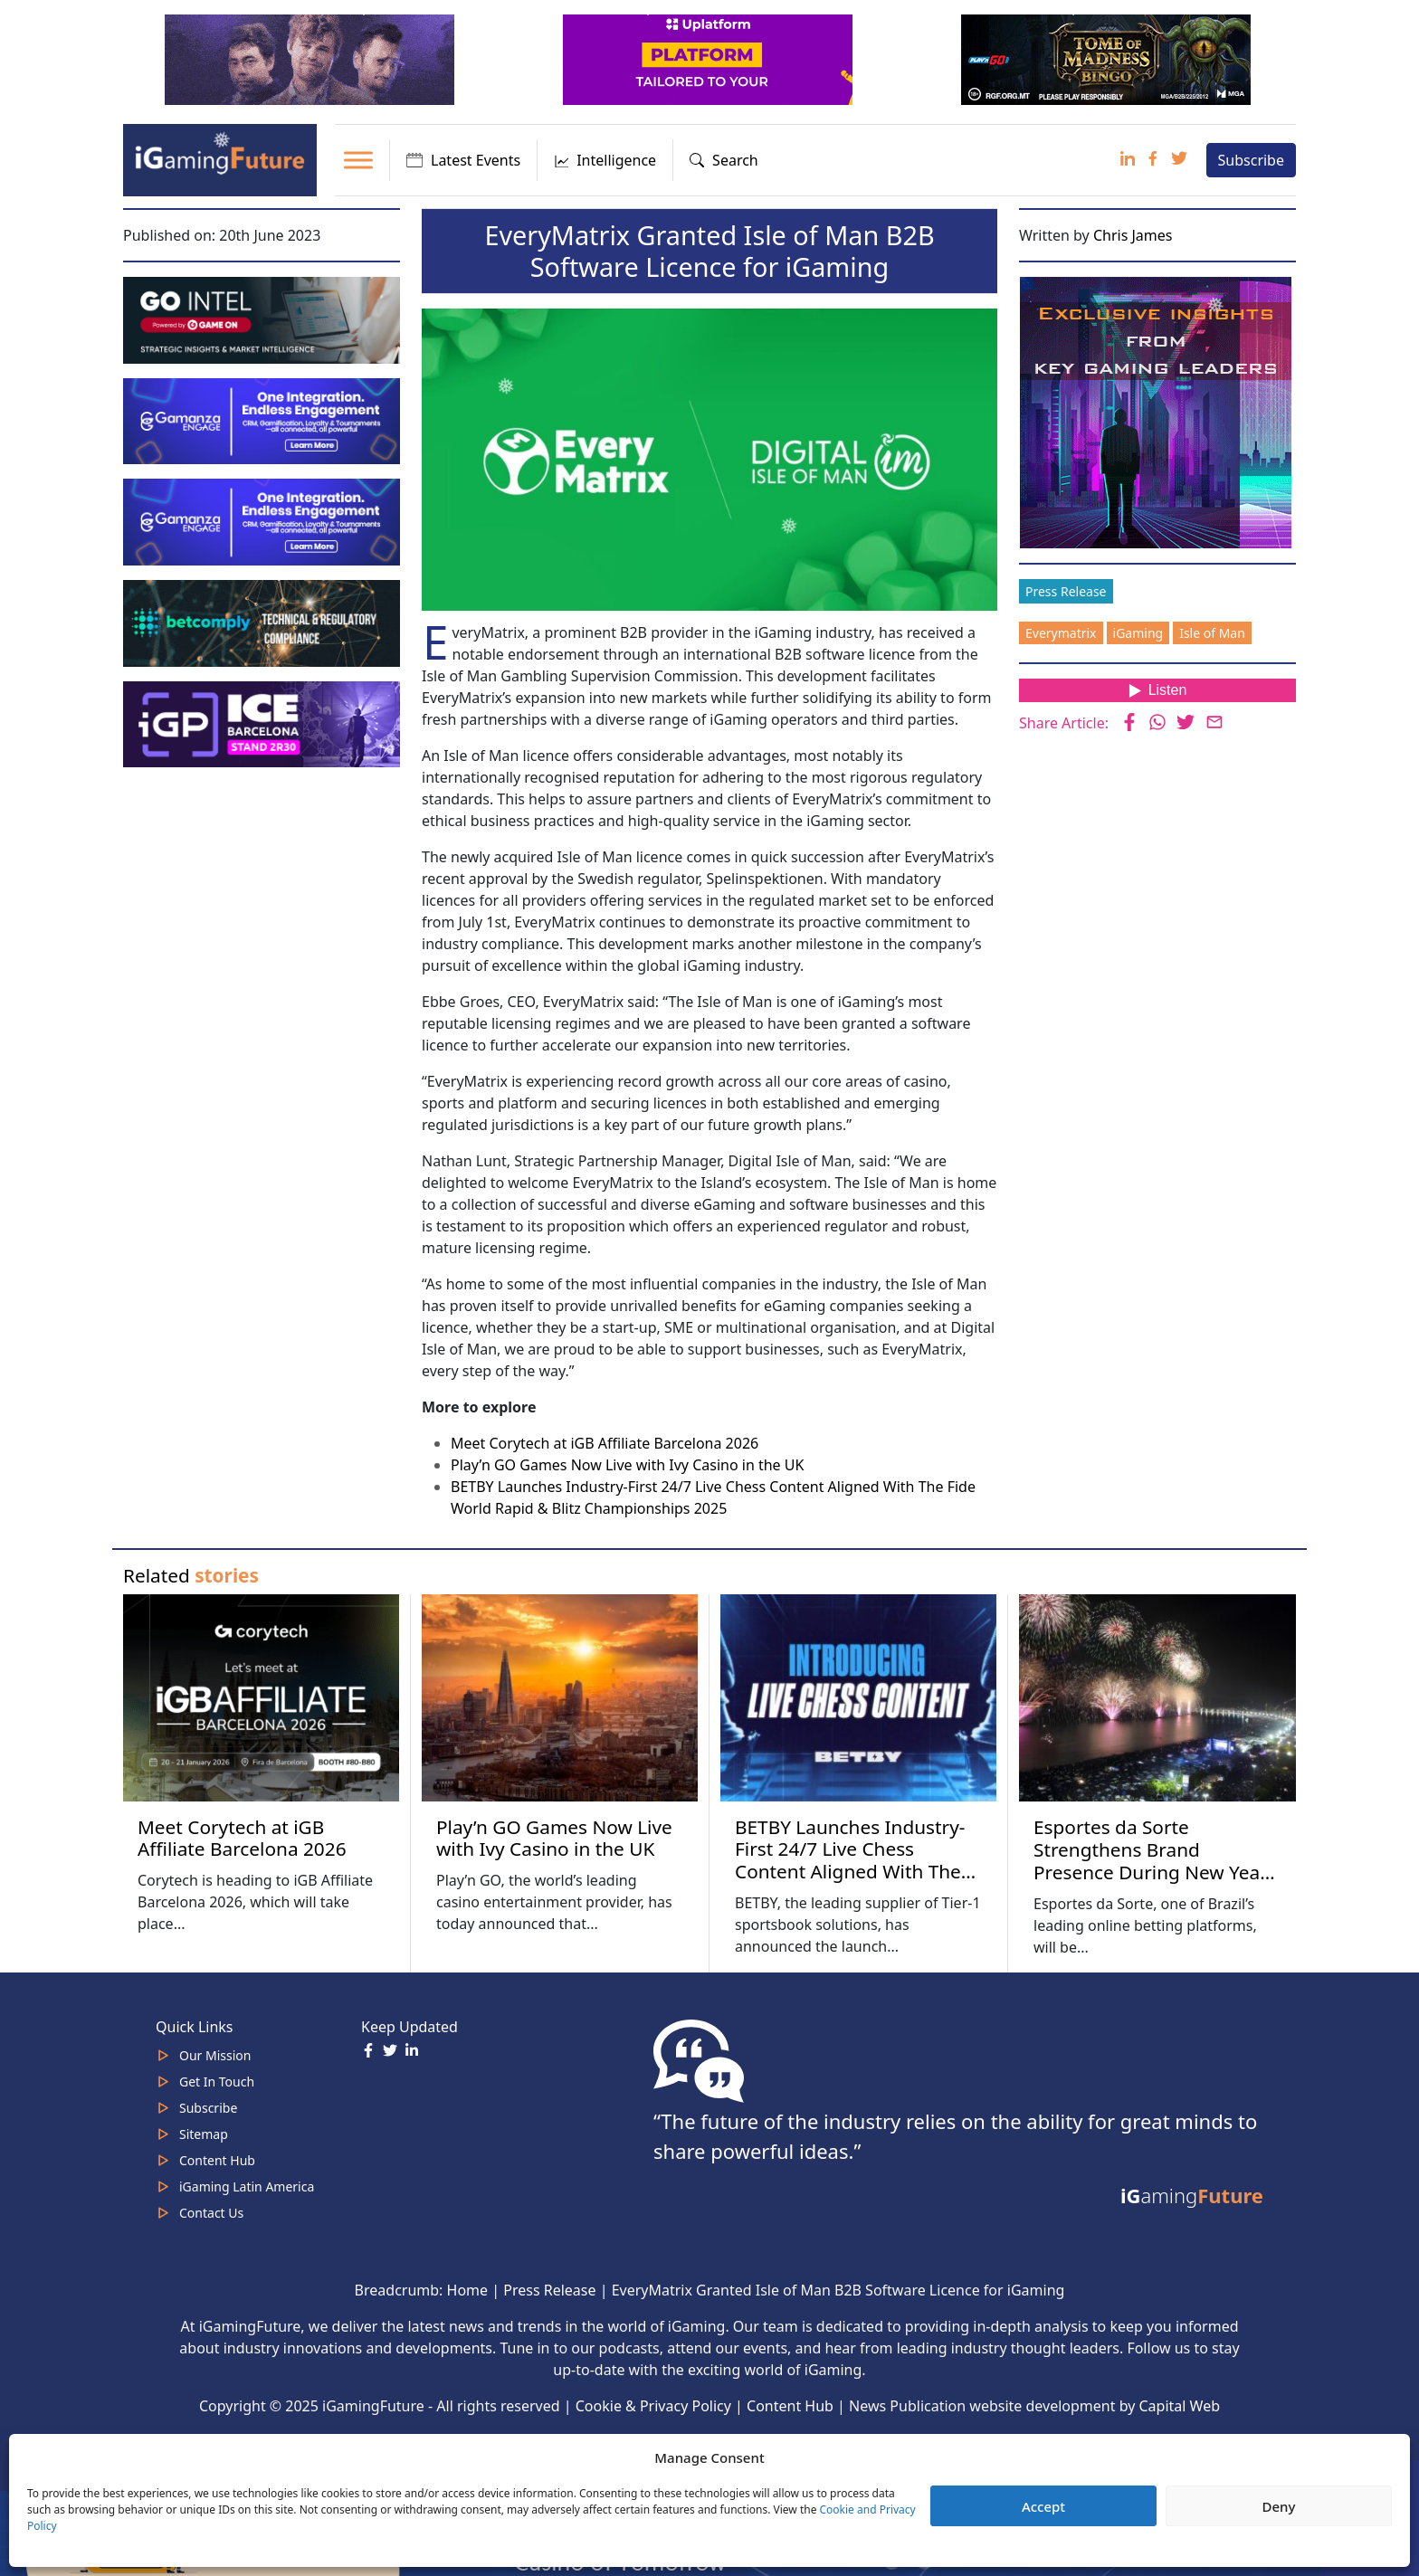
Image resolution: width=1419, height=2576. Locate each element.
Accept (1043, 2506)
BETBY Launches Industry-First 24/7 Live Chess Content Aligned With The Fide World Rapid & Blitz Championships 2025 (850, 1872)
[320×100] (311, 58)
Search (724, 160)
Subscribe (1251, 160)
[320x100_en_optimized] (709, 58)
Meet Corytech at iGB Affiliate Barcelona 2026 (604, 1443)
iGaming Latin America (246, 2186)
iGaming (1138, 633)
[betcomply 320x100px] (263, 622)
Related (191, 1575)
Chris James (1133, 235)
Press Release (1066, 591)
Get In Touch (216, 2081)
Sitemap (203, 2134)
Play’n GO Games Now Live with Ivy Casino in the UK (627, 1465)
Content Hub (217, 2160)
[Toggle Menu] (358, 159)
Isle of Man (1212, 633)
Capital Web (1180, 2406)
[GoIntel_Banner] (263, 318)
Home (468, 2290)
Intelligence (605, 160)
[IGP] (263, 723)
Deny (1279, 2506)
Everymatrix (1061, 633)
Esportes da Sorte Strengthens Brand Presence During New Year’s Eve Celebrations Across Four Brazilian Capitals (1157, 1872)
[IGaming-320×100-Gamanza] (263, 520)
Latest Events (463, 160)
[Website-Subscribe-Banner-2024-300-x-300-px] (1157, 411)
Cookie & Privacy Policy (653, 2406)
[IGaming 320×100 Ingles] (263, 420)
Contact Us (211, 2212)
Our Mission (215, 2055)
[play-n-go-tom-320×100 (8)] (1107, 58)
